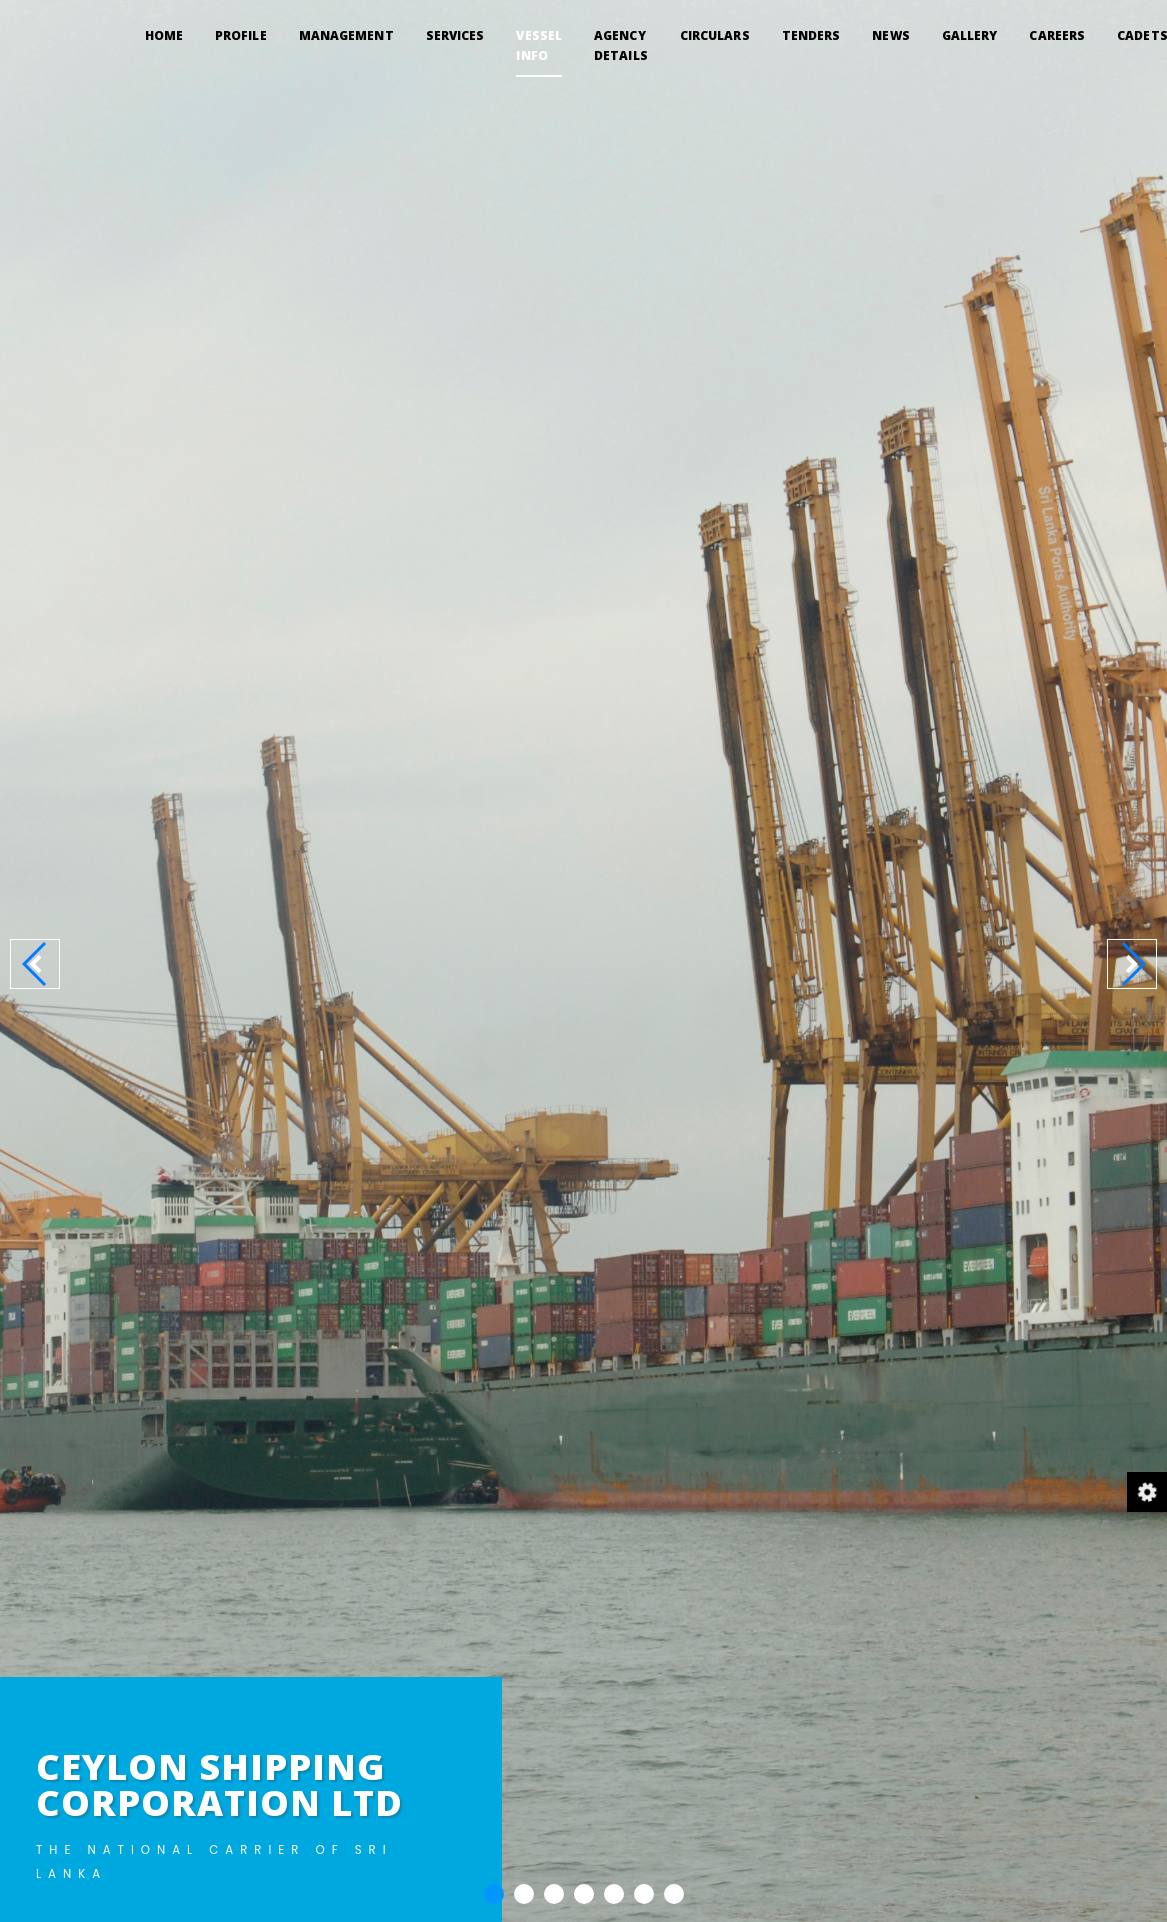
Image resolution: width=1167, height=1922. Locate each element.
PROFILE (241, 35)
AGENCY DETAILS (621, 45)
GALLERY (970, 35)
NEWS (890, 35)
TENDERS (811, 35)
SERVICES (455, 35)
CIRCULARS (715, 35)
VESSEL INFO (539, 45)
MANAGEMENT (346, 35)
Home (164, 34)
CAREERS (1057, 35)
